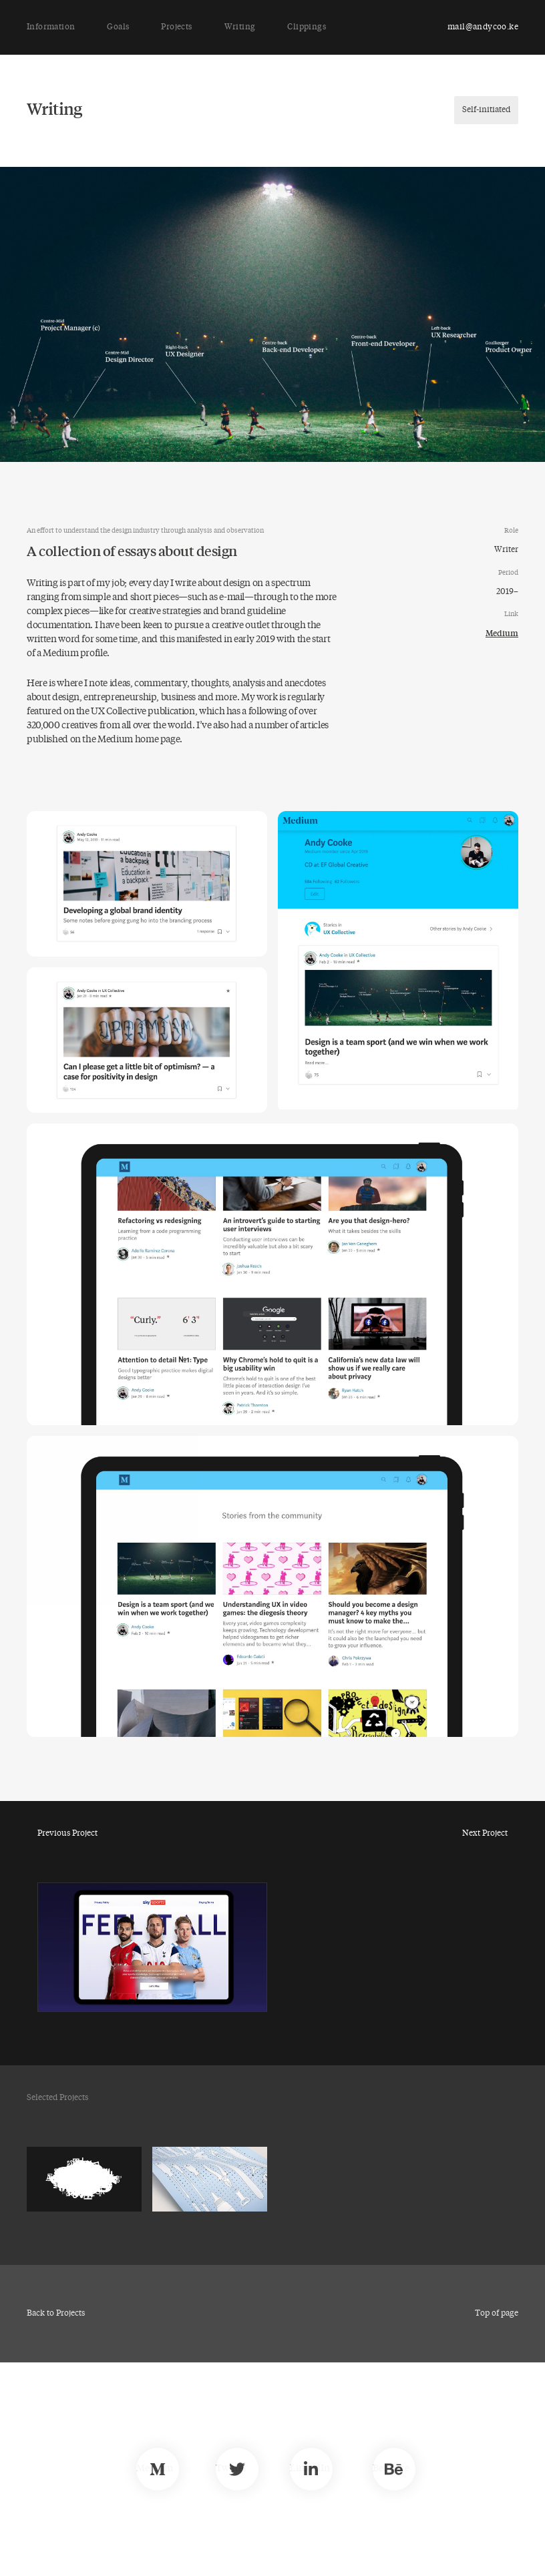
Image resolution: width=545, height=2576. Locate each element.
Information (51, 27)
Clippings (306, 27)
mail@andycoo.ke (482, 27)
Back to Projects (56, 2314)
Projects (176, 27)
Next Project (485, 1834)
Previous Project (67, 1834)
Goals (118, 27)
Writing (240, 27)
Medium (502, 633)
